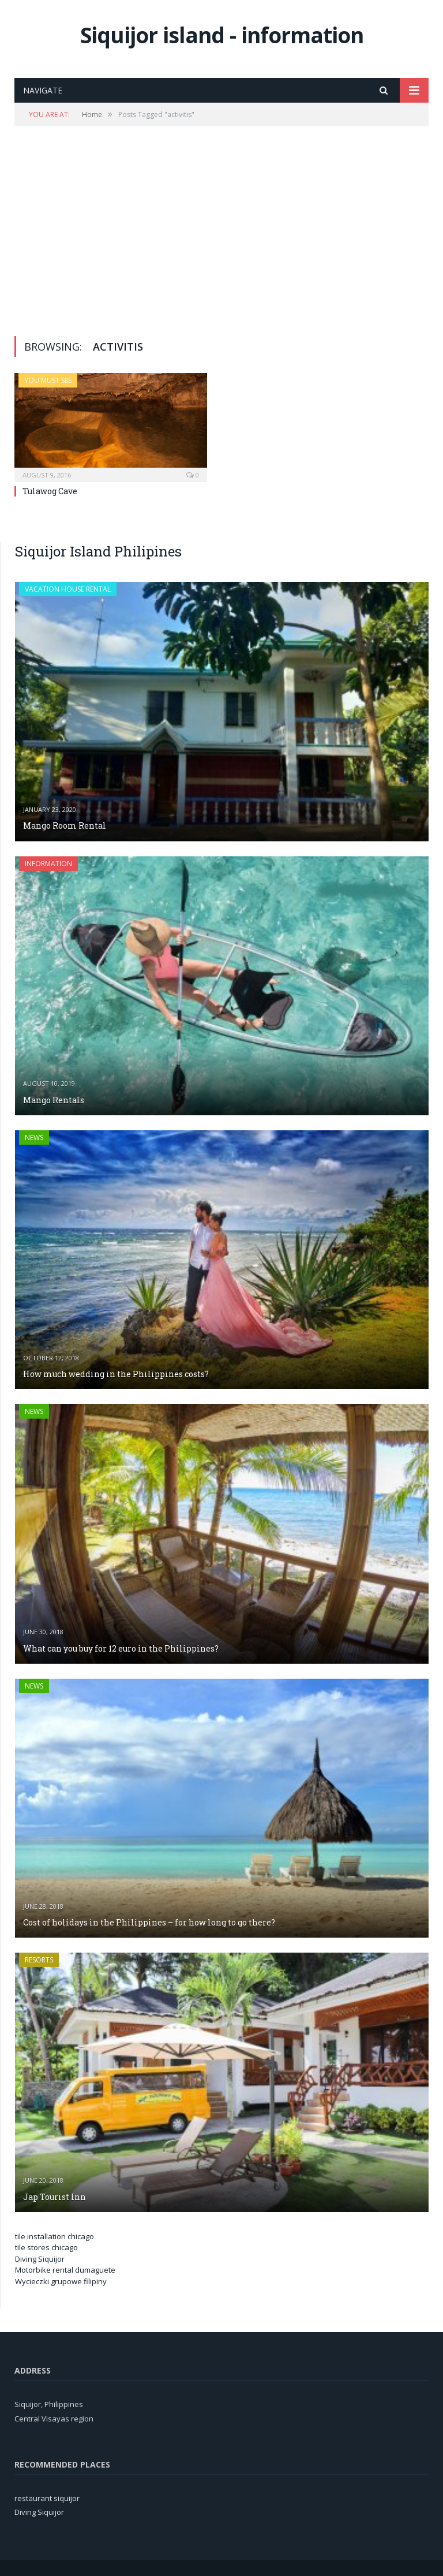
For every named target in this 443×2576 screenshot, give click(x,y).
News (34, 1137)
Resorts (39, 1960)
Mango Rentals (53, 1100)
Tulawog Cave (49, 491)
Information (48, 863)
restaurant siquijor (47, 2498)
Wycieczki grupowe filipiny (61, 2281)
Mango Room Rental (64, 825)
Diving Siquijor (40, 2259)
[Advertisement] (221, 231)
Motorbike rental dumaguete (65, 2270)
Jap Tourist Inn (54, 2196)
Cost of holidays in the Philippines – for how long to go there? (149, 1922)
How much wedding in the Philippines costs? (116, 1373)
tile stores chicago (46, 2247)
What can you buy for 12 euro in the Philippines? (121, 1648)
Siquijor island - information (221, 35)
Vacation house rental (68, 589)
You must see (48, 380)
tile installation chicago (54, 2236)
